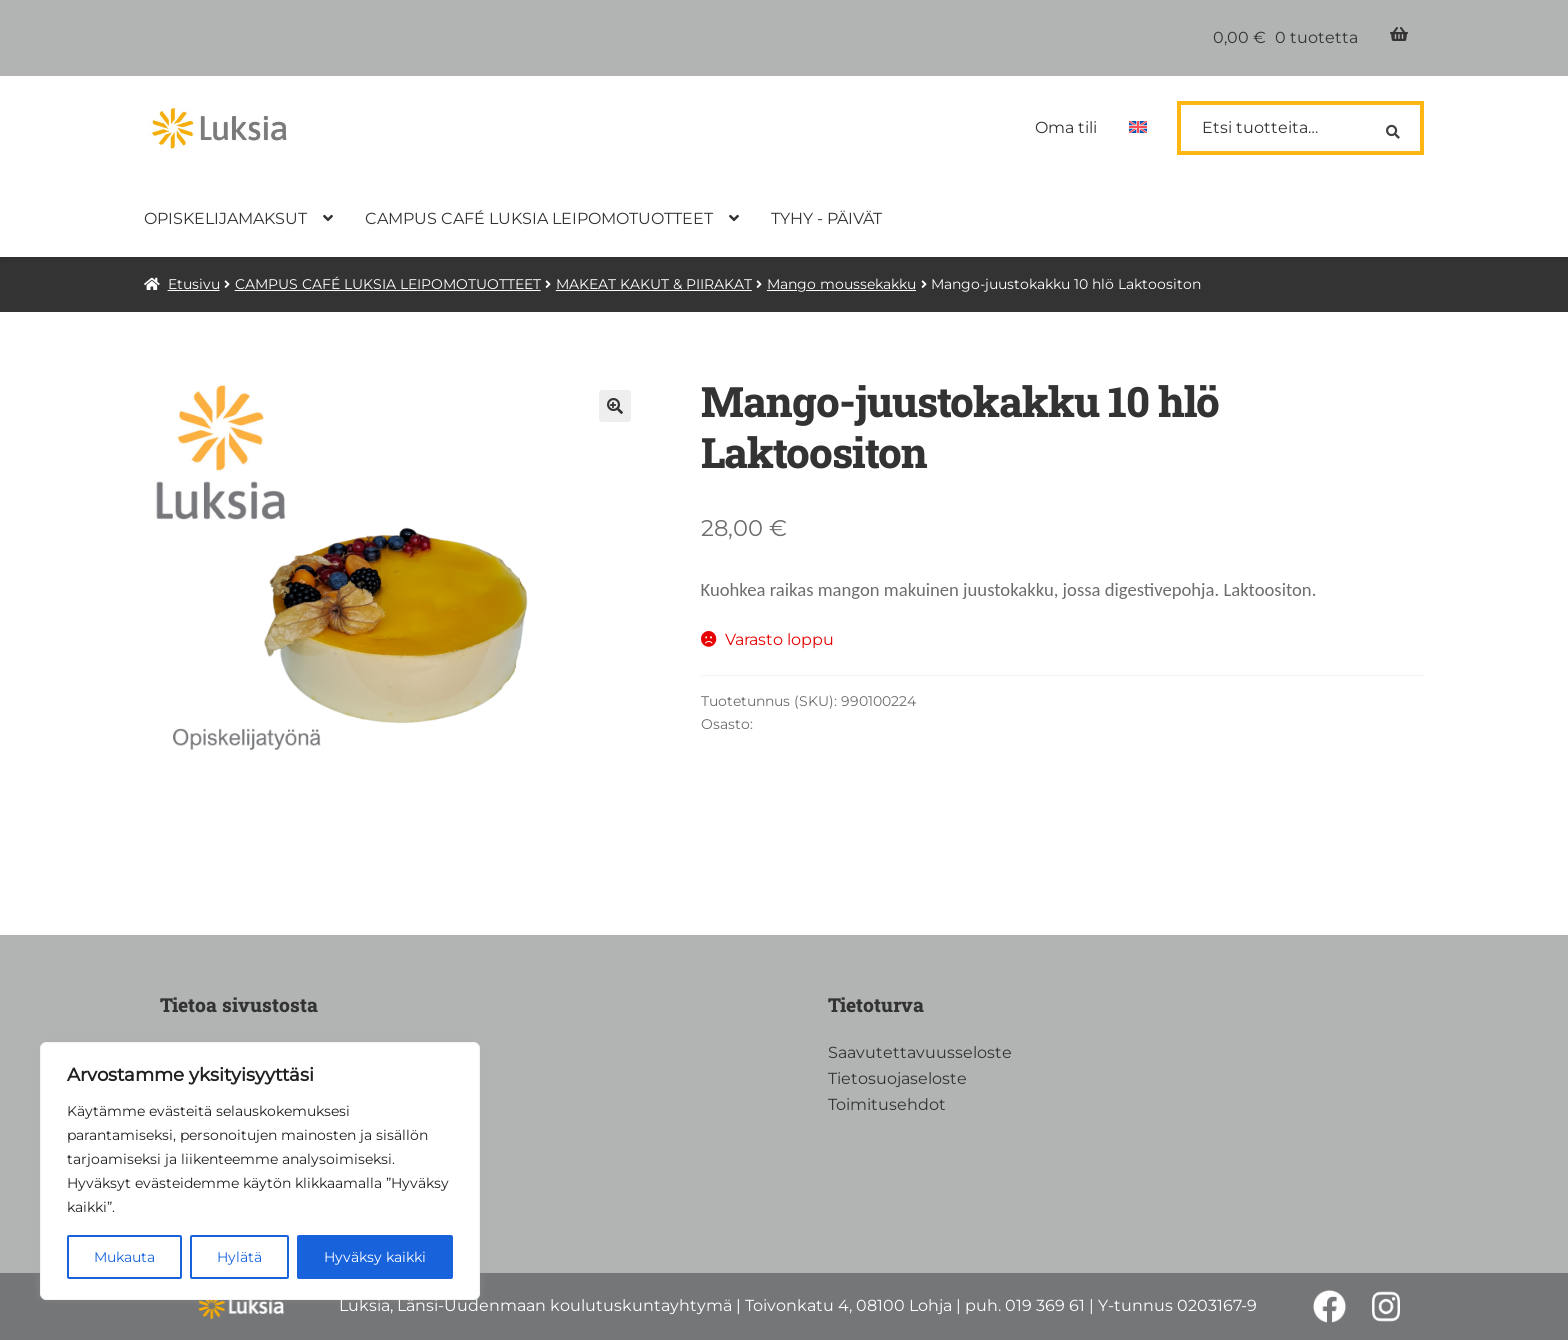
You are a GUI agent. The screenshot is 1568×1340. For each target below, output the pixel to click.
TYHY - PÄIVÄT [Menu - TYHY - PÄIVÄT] (826, 218)
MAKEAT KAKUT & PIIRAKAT (654, 284)
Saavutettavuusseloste (920, 1052)
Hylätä (239, 1257)
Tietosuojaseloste (897, 1078)
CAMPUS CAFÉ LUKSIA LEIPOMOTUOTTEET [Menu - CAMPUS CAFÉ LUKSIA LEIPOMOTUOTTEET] (539, 218)
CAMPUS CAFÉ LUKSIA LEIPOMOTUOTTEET (388, 284)
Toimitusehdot (887, 1104)
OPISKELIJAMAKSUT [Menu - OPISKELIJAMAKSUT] (225, 218)
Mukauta (124, 1257)
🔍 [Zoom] (615, 406)
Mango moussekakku (841, 284)
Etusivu (194, 284)
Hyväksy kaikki (375, 1257)
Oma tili (1066, 127)
